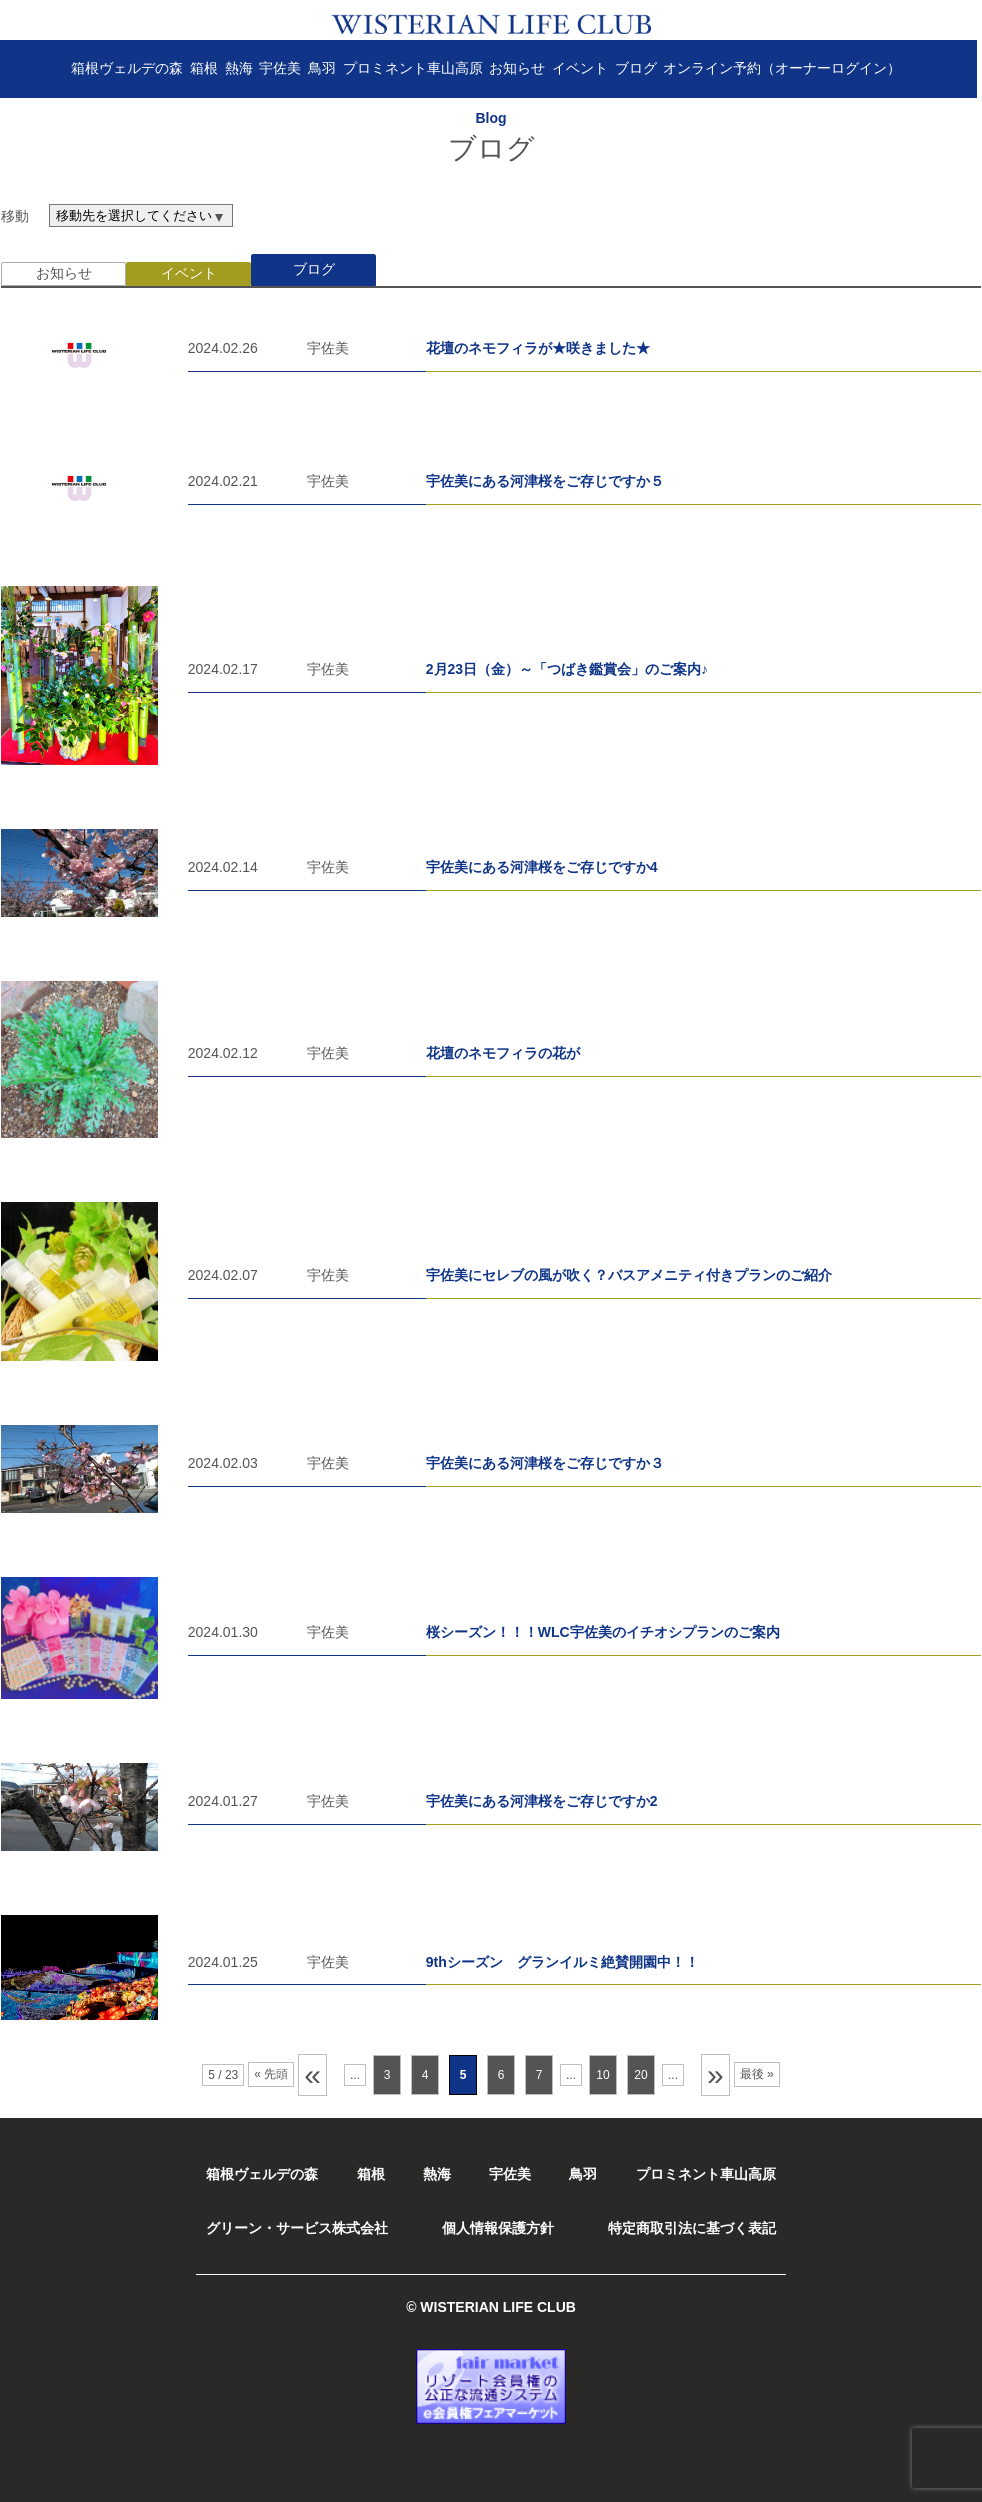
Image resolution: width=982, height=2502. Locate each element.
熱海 (243, 68)
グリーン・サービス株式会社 (297, 2228)
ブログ (640, 68)
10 (602, 2075)
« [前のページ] (312, 2074)
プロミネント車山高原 (417, 68)
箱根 (209, 68)
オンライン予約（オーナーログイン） (787, 68)
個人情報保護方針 (498, 2228)
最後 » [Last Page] (757, 2074)
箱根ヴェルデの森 (132, 68)
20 (640, 2075)
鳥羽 (327, 68)
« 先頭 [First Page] (271, 2074)
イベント (585, 68)
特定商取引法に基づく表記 (692, 2228)
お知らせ (522, 68)
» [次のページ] (715, 2074)
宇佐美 (285, 68)
